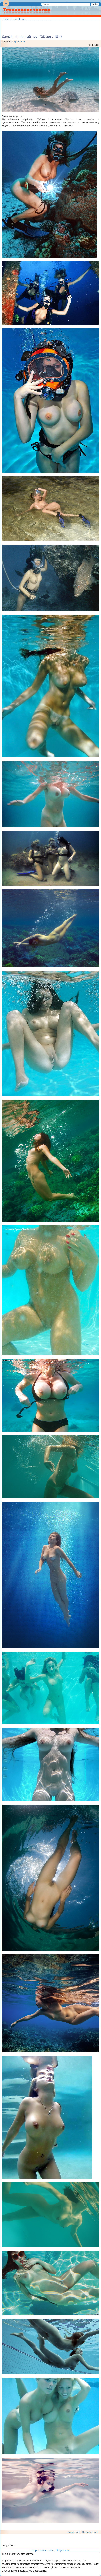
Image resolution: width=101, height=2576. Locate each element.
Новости (7, 18)
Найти (95, 4)
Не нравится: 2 (90, 2531)
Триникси (19, 41)
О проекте (63, 2550)
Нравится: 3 (73, 2531)
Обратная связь (42, 2550)
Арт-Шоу (19, 18)
